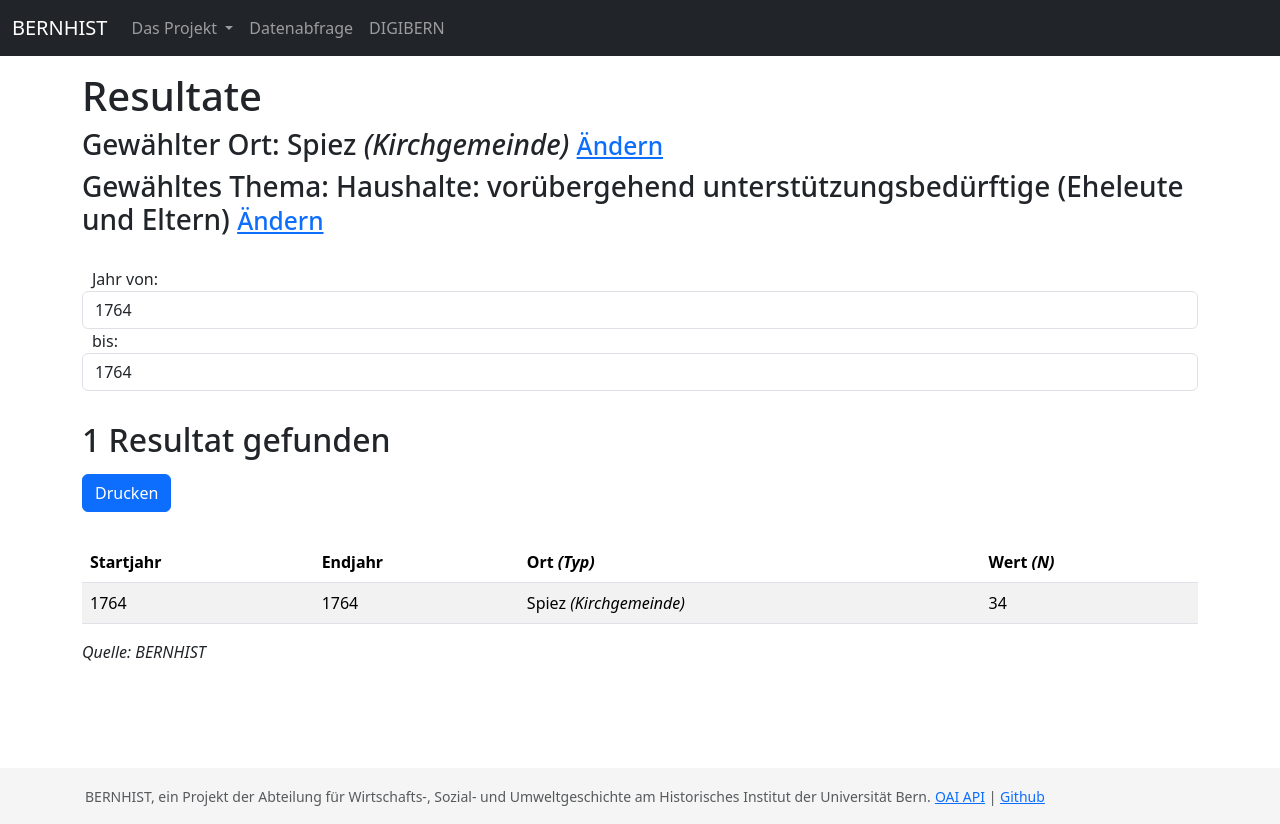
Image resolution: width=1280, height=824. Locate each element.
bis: (105, 341)
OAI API (960, 796)
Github (1022, 796)
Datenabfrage (301, 28)
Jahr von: (125, 279)
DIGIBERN (407, 28)
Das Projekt (176, 28)
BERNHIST (59, 27)
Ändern (620, 145)
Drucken (126, 493)
